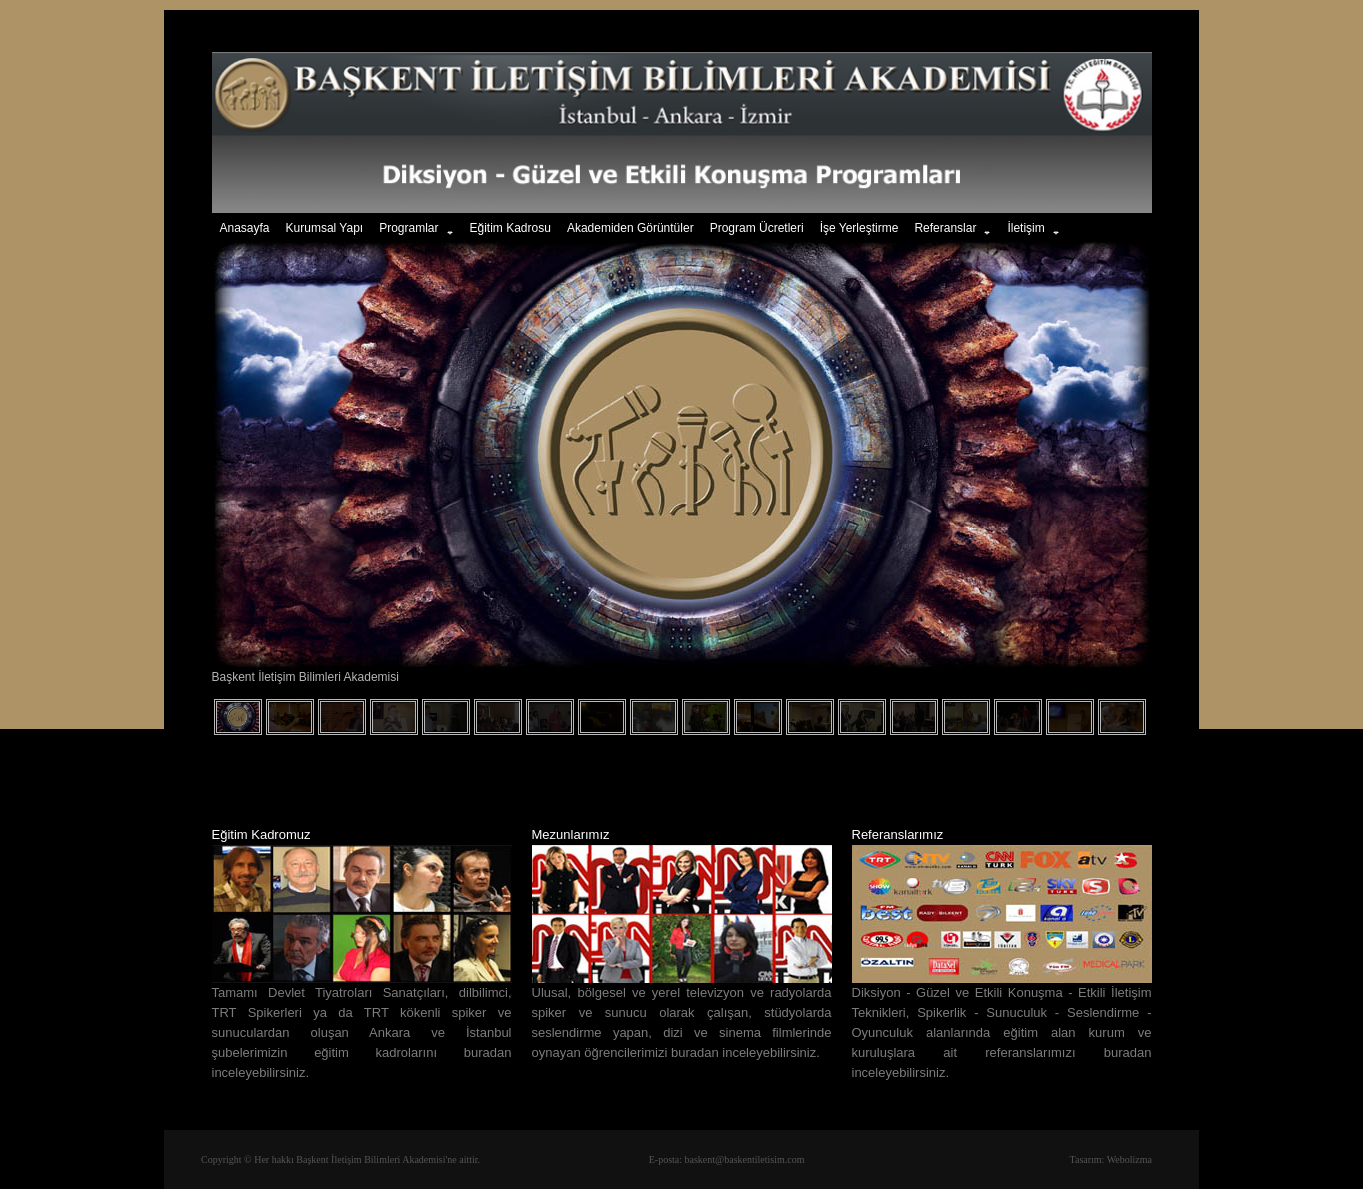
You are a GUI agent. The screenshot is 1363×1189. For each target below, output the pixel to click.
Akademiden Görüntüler (630, 228)
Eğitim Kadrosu (510, 228)
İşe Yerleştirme (859, 228)
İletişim (1033, 229)
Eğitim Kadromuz (261, 834)
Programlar (416, 229)
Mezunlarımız (571, 834)
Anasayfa (245, 228)
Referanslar (953, 229)
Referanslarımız (898, 834)
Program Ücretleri (757, 228)
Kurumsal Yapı (325, 228)
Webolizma (1129, 1159)
